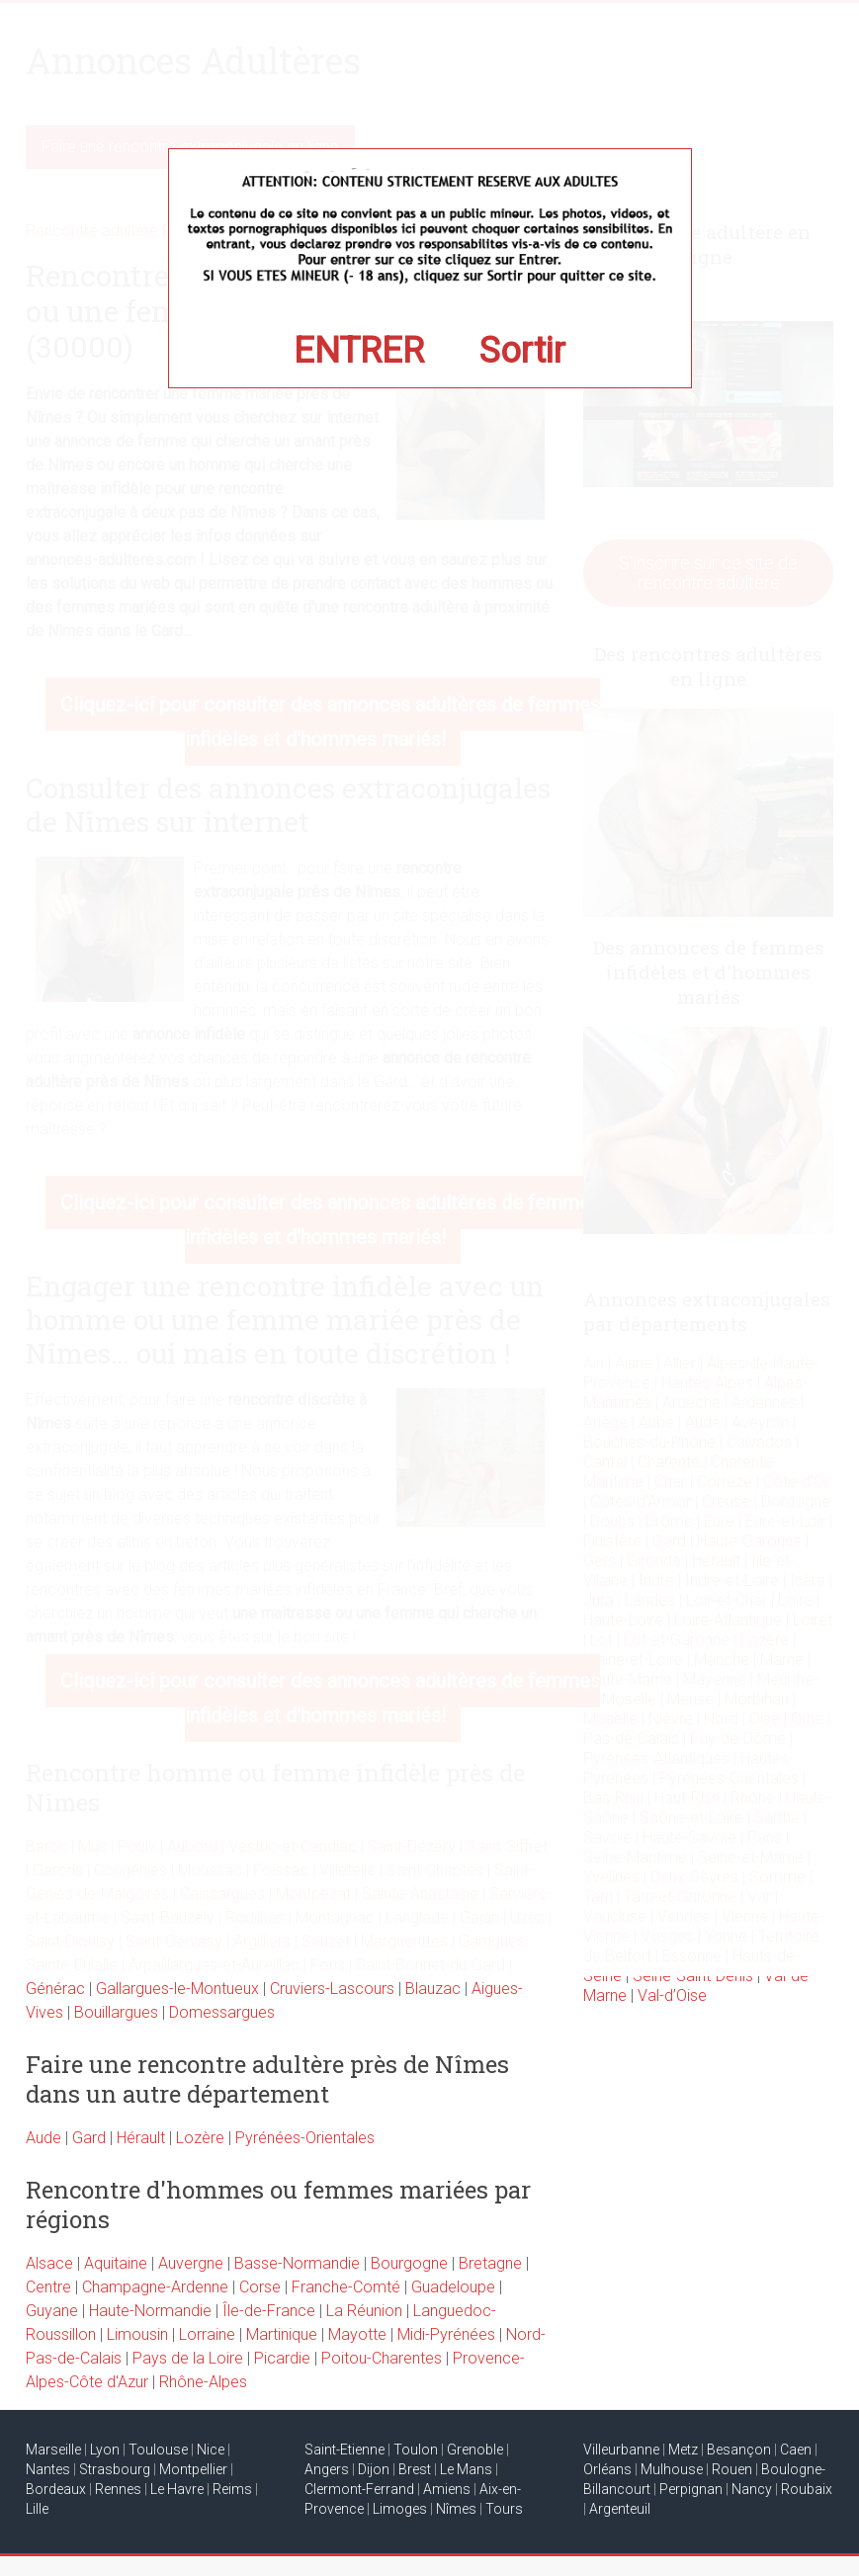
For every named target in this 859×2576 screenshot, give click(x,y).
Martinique (281, 2334)
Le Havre (177, 2489)
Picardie (282, 2358)
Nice (210, 2449)
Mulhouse (672, 2469)
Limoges (400, 2509)
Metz (683, 2449)
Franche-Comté (346, 2287)
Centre (48, 2287)
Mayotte (357, 2334)
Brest (414, 2469)
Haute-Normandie (150, 2310)
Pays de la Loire (187, 2358)
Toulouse (158, 2449)
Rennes (118, 2489)
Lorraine (207, 2334)
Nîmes (456, 2509)
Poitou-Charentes (381, 2358)
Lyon (105, 2449)
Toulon (415, 2449)
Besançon (739, 2449)
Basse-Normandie (297, 2263)
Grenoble (475, 2449)
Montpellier (193, 2469)
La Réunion (364, 2310)
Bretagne (490, 2263)
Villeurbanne (621, 2449)
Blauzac (433, 1988)
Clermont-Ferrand (359, 2489)
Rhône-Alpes (203, 2381)
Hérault (141, 2137)
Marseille (53, 2449)
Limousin (137, 2334)
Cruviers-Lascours (332, 1988)
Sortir (522, 351)
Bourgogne (409, 2263)
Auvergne (190, 2263)
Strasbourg (114, 2469)
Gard (89, 2137)
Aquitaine (115, 2263)
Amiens (447, 2489)
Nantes (48, 2469)
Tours (504, 2509)
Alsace (49, 2263)
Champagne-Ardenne (155, 2287)
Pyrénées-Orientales (305, 2137)
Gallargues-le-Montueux (177, 1988)
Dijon (373, 2469)
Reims (232, 2489)
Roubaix (806, 2489)
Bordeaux (56, 2489)
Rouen (732, 2469)
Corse (260, 2287)
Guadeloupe (453, 2287)
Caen (796, 2449)
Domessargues (222, 2012)
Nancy (751, 2489)
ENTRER (359, 351)
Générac (55, 1988)
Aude (43, 2137)
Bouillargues (116, 2012)
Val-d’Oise (672, 1995)
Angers (326, 2469)
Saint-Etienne (344, 2449)
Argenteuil (619, 2509)
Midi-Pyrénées (446, 2334)
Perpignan (691, 2489)
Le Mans (466, 2469)
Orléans (607, 2469)
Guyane (52, 2310)
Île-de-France (268, 2310)
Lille (37, 2509)
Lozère (200, 2137)
